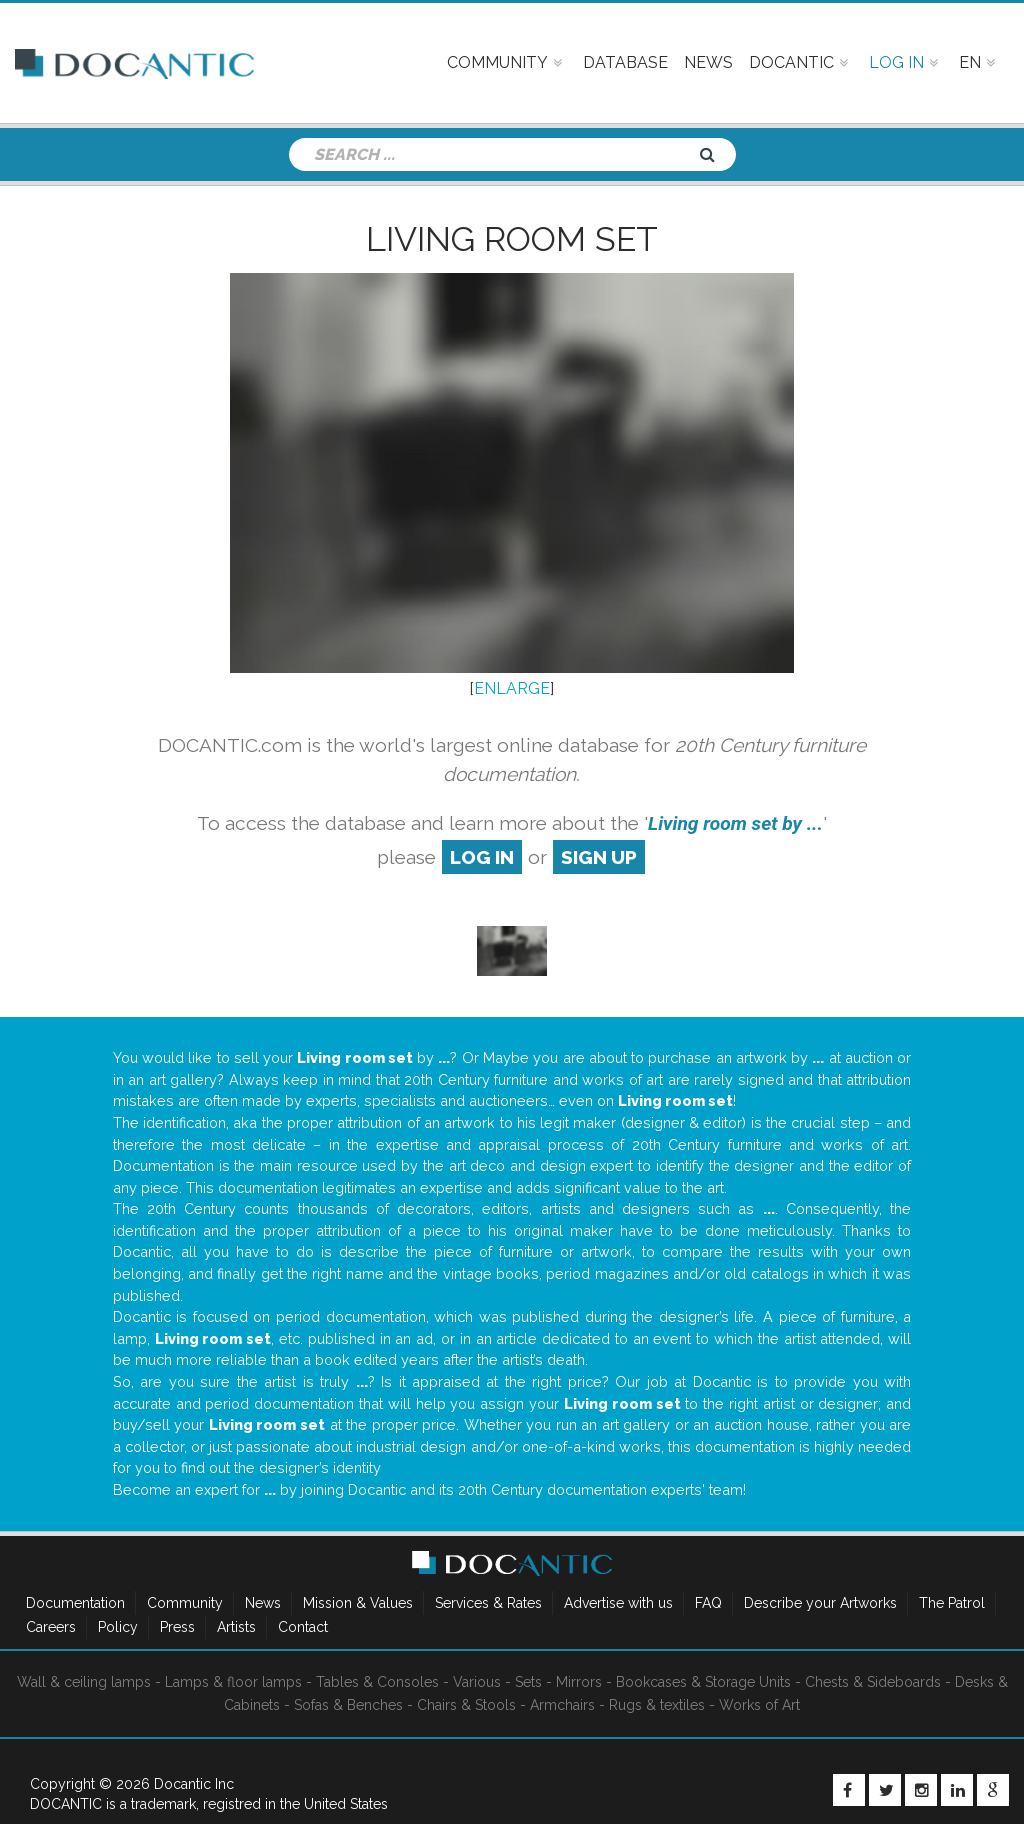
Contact (303, 1627)
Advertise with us (618, 1603)
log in (482, 857)
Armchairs (562, 1705)
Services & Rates (488, 1603)
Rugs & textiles (657, 1705)
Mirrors (579, 1682)
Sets (528, 1682)
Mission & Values (358, 1603)
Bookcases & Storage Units (703, 1682)
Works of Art (759, 1705)
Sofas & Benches (348, 1705)
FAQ (708, 1603)
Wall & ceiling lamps (84, 1682)
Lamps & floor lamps (233, 1682)
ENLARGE (512, 688)
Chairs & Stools (466, 1705)
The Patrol (952, 1603)
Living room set (512, 239)
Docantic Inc (194, 1784)
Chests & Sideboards (873, 1682)
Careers (51, 1627)
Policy (118, 1627)
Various (477, 1682)
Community (185, 1603)
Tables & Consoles (377, 1682)
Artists (236, 1627)
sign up (599, 857)
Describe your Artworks (820, 1603)
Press (177, 1627)
